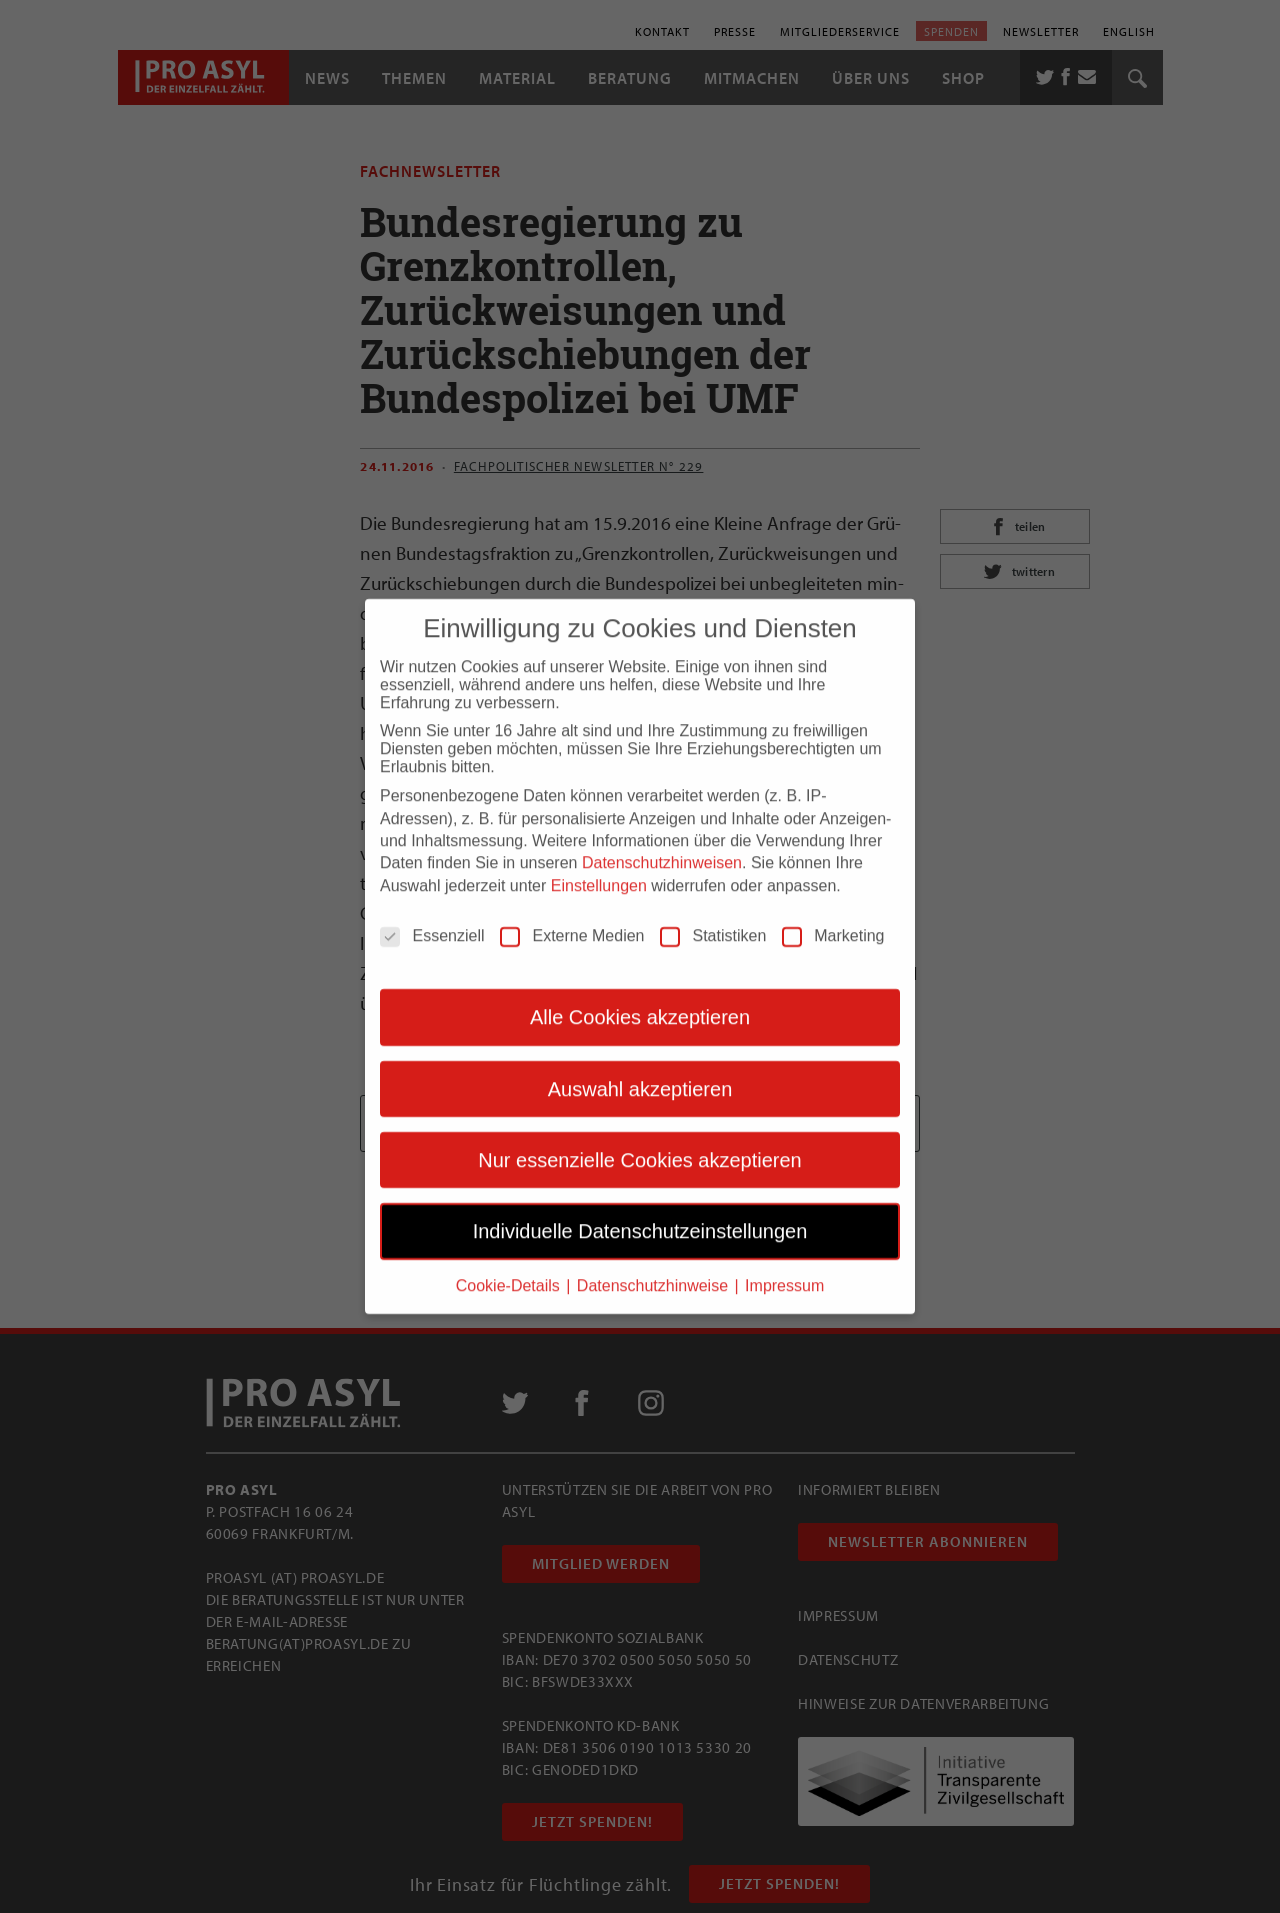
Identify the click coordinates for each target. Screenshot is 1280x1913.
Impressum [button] (784, 1270)
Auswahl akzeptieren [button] (640, 1074)
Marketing (833, 922)
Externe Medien (572, 922)
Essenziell (432, 922)
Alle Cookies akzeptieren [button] (640, 1003)
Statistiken (713, 922)
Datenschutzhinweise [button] (655, 1270)
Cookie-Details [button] (510, 1270)
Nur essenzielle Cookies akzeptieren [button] (640, 1146)
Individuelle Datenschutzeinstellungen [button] (640, 1217)
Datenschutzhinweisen (662, 848)
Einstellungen (599, 870)
